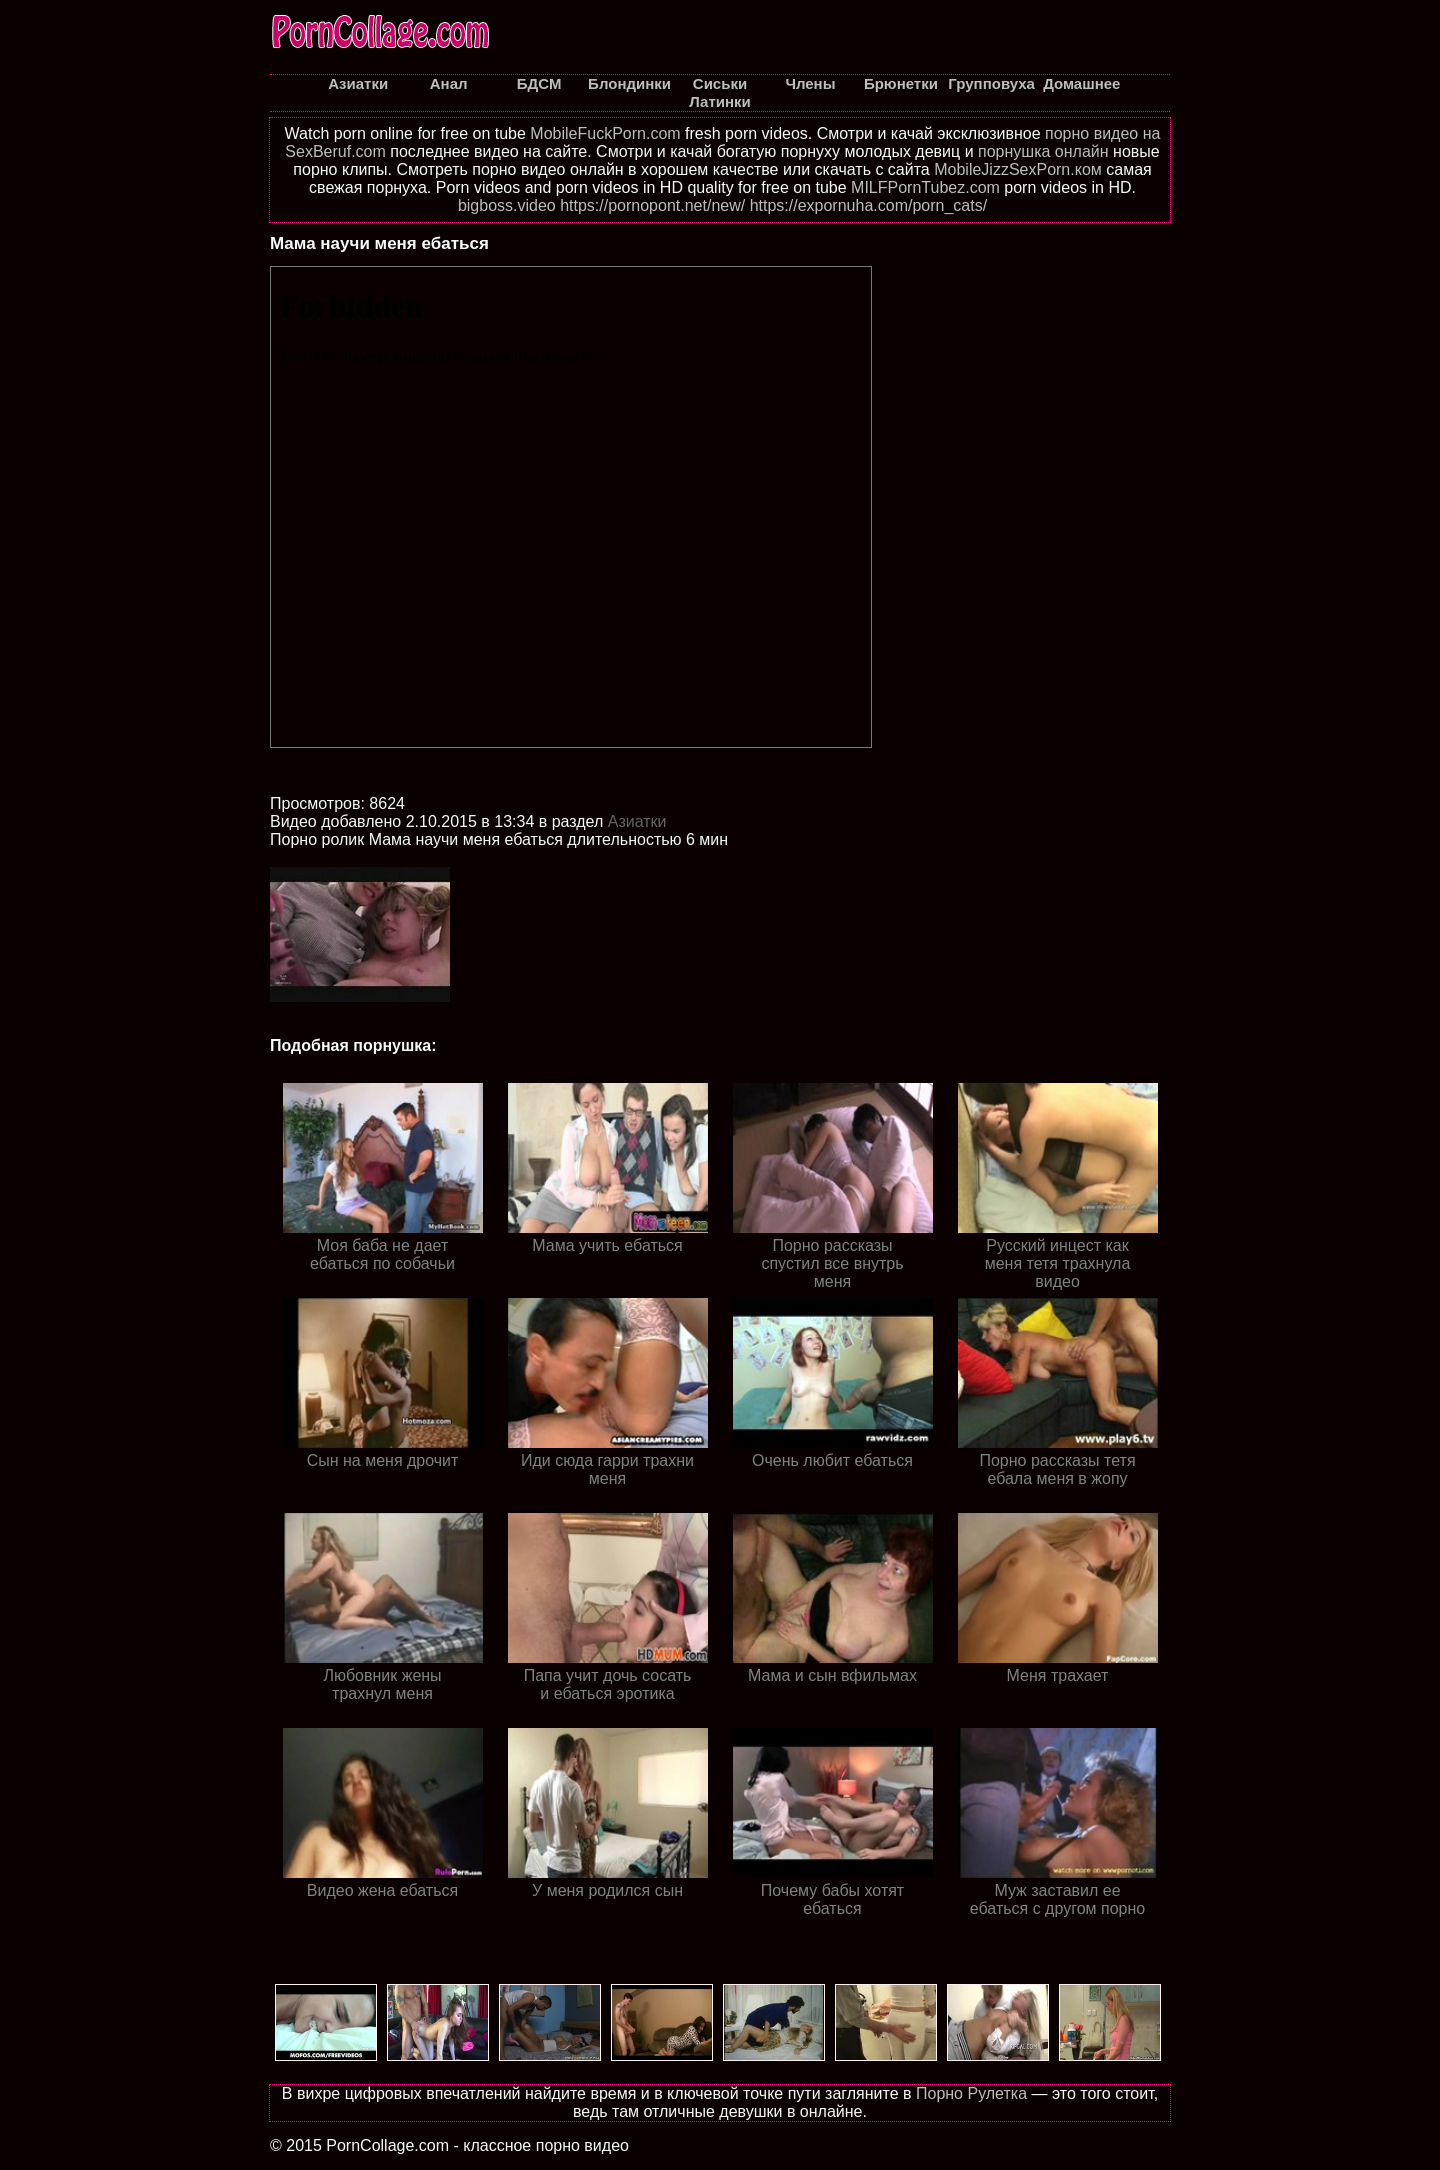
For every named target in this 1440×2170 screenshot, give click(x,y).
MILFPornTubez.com (925, 187)
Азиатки (637, 821)
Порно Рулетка (971, 2093)
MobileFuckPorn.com (605, 133)
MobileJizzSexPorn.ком (1018, 169)
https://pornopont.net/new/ (652, 205)
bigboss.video (507, 205)
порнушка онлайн (1043, 151)
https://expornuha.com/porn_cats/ (868, 205)
